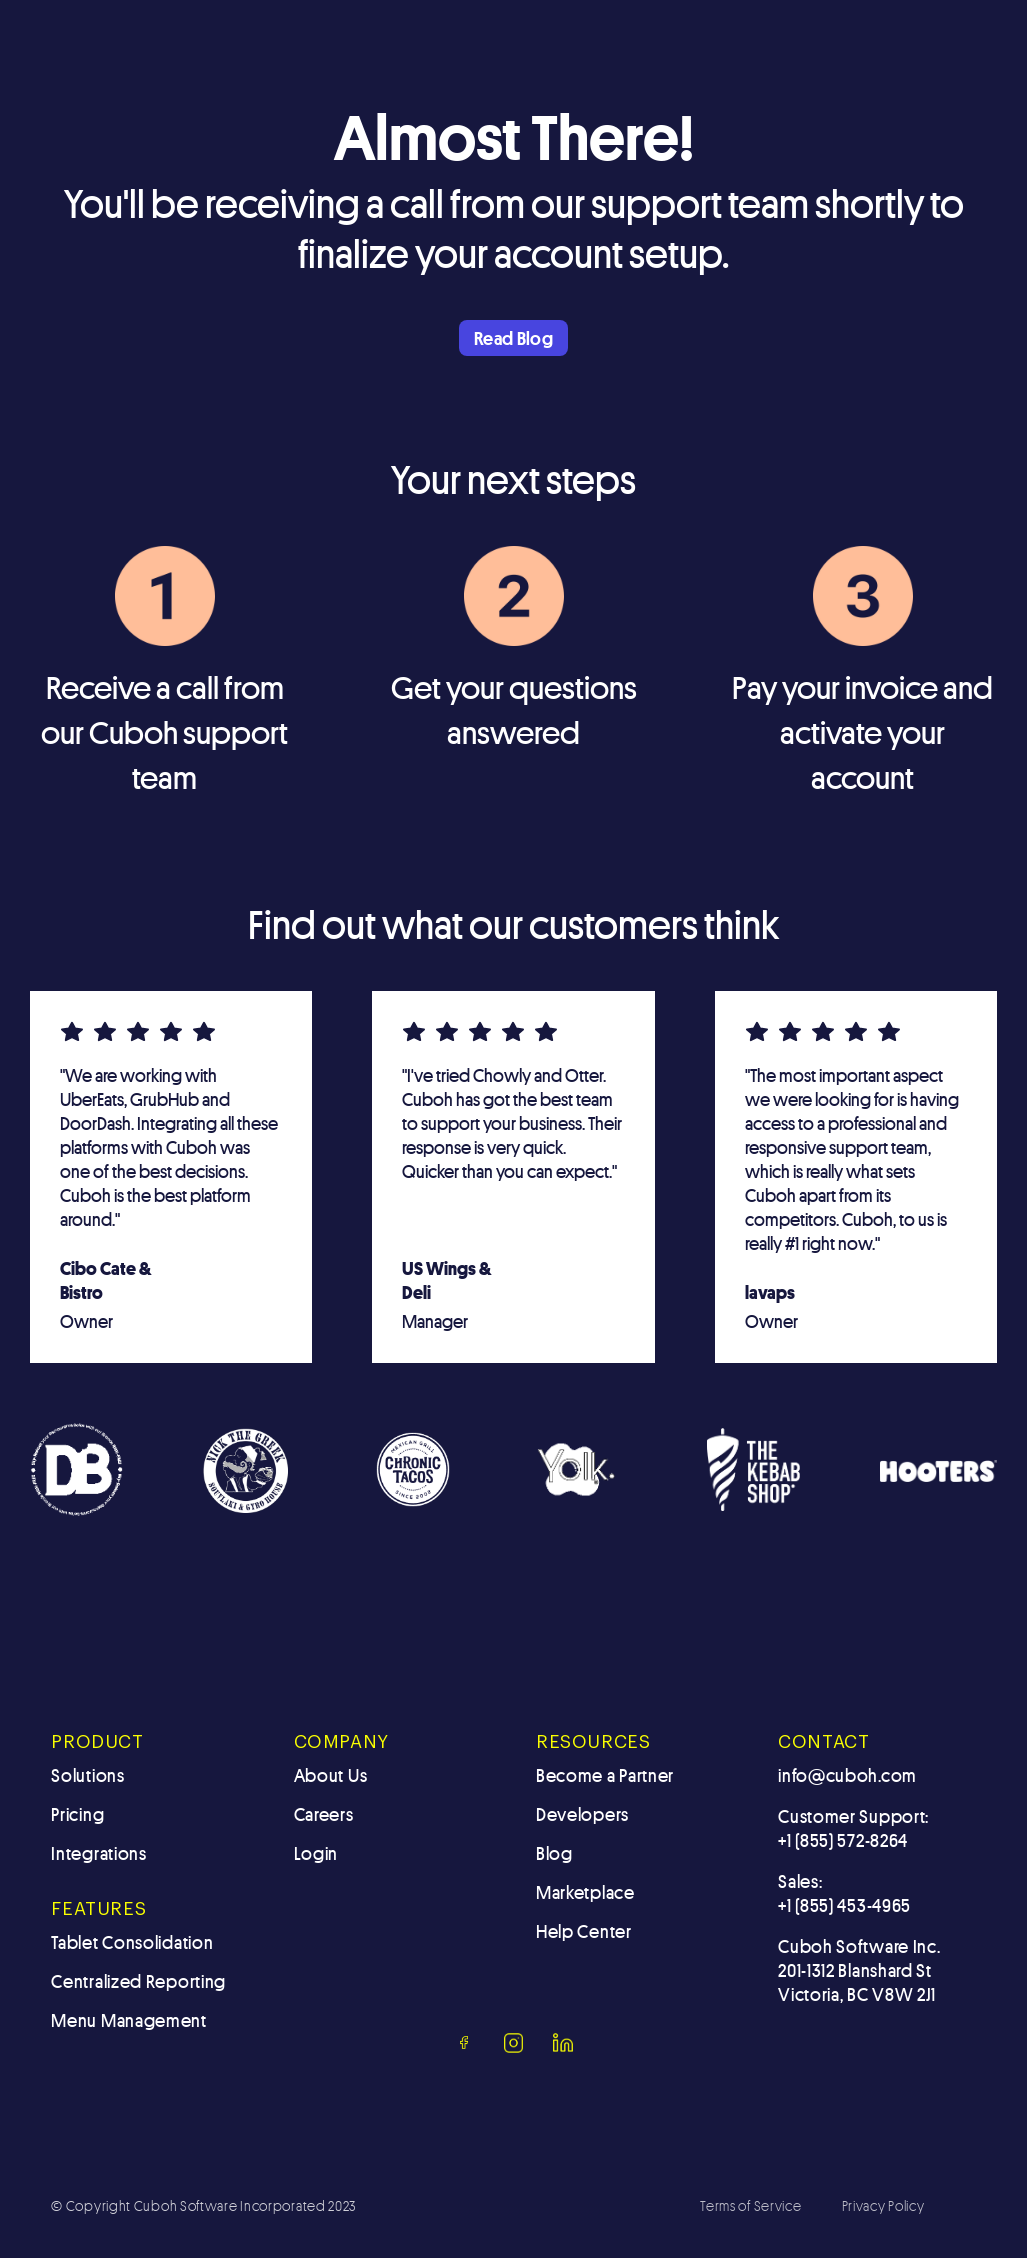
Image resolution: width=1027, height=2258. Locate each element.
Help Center (584, 1931)
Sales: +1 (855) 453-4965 (844, 1893)
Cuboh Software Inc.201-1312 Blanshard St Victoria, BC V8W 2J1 (859, 1970)
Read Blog (513, 338)
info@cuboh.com (847, 1775)
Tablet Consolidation (132, 1942)
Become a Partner (605, 1775)
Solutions (87, 1775)
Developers (582, 1814)
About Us (331, 1775)
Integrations (98, 1853)
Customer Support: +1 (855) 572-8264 (853, 1828)
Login (316, 1853)
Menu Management (129, 2020)
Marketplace (585, 1892)
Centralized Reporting (138, 1981)
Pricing (77, 1814)
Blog (554, 1853)
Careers (324, 1814)
